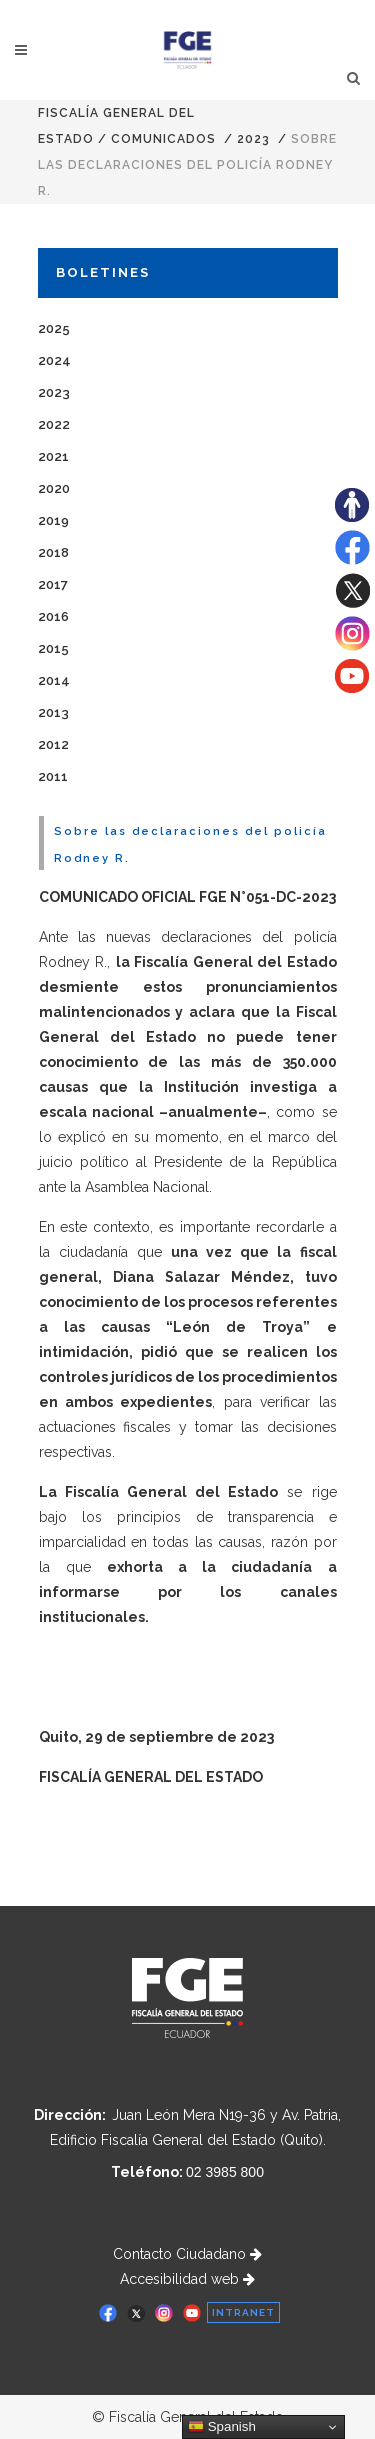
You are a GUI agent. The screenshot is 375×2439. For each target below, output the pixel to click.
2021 (53, 456)
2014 (54, 680)
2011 (53, 776)
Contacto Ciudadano (187, 2254)
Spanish (222, 2427)
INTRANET (243, 2312)
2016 (53, 616)
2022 (54, 424)
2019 (53, 520)
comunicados (163, 139)
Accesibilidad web (187, 2279)
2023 (253, 139)
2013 (53, 712)
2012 (53, 744)
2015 (53, 648)
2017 (53, 584)
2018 (53, 552)
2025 (54, 328)
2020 (54, 488)
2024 (54, 360)
